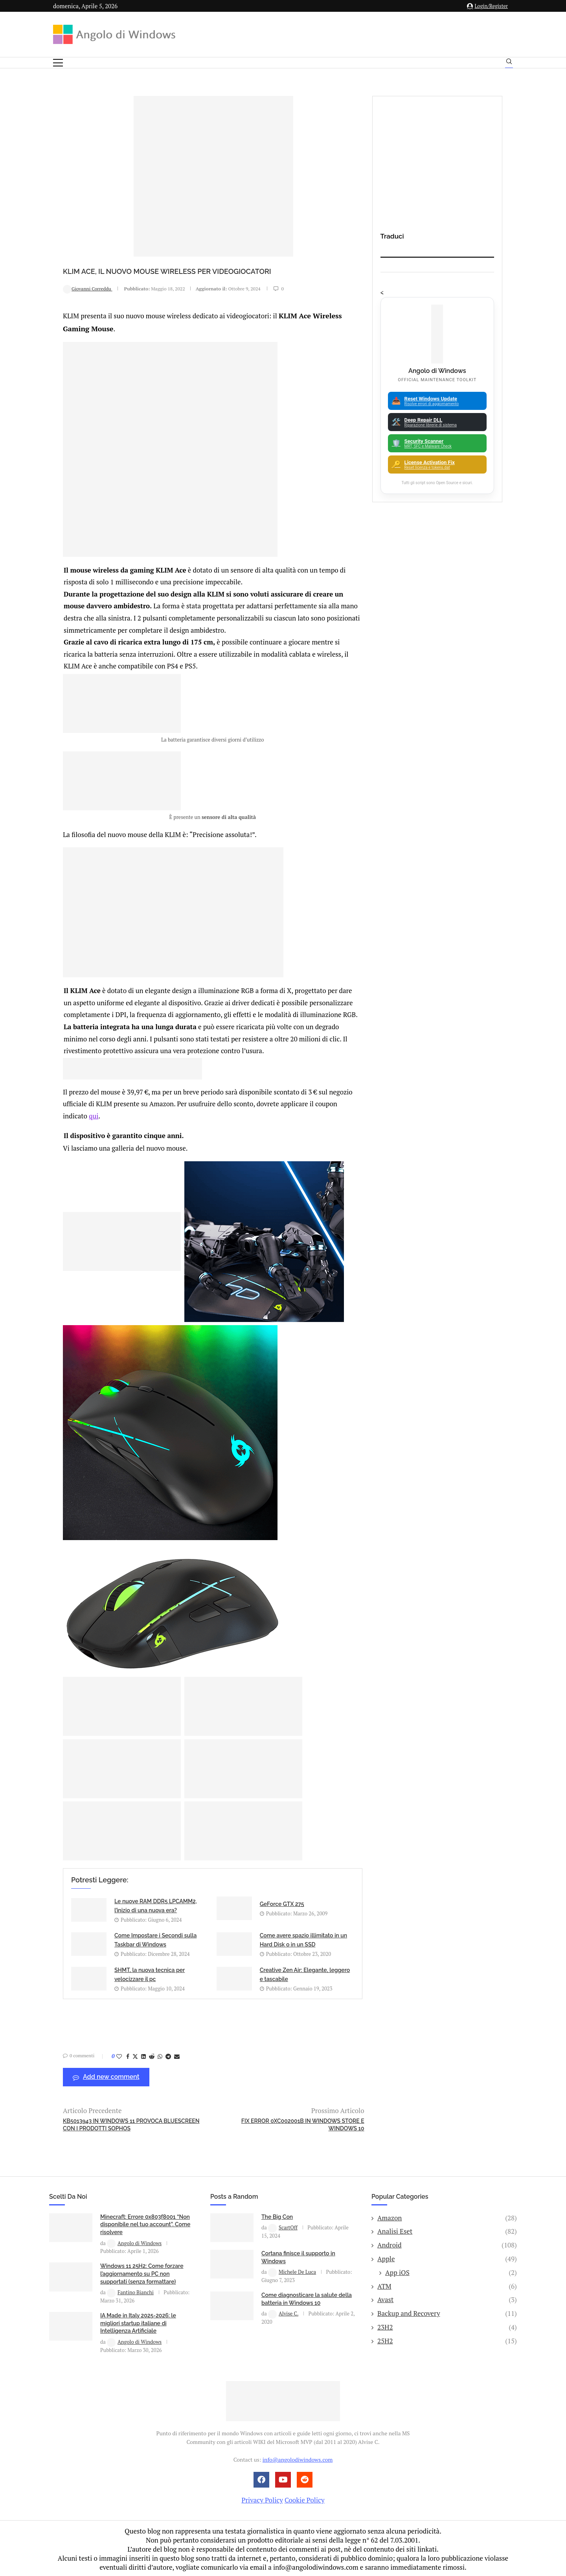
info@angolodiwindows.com (298, 2458)
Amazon (447, 2216)
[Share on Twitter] (135, 2054)
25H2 (447, 2339)
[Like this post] (119, 2054)
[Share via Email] (177, 2054)
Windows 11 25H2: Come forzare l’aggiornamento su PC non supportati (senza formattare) (142, 2272)
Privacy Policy (262, 2498)
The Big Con (277, 2215)
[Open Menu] (58, 63)
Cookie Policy (305, 2498)
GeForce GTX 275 (282, 1902)
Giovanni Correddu (87, 289)
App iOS (451, 2271)
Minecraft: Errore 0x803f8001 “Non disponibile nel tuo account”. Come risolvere (145, 2223)
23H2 (447, 2325)
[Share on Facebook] (127, 2054)
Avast (447, 2298)
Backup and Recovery (447, 2312)
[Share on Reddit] (151, 2054)
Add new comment (106, 2076)
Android (447, 2243)
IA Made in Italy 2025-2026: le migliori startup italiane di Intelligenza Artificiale (138, 2321)
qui (93, 1114)
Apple (447, 2257)
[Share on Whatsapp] (160, 2054)
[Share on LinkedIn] (143, 2054)
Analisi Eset (447, 2229)
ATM (447, 2285)
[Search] (509, 63)
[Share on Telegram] (168, 2054)
